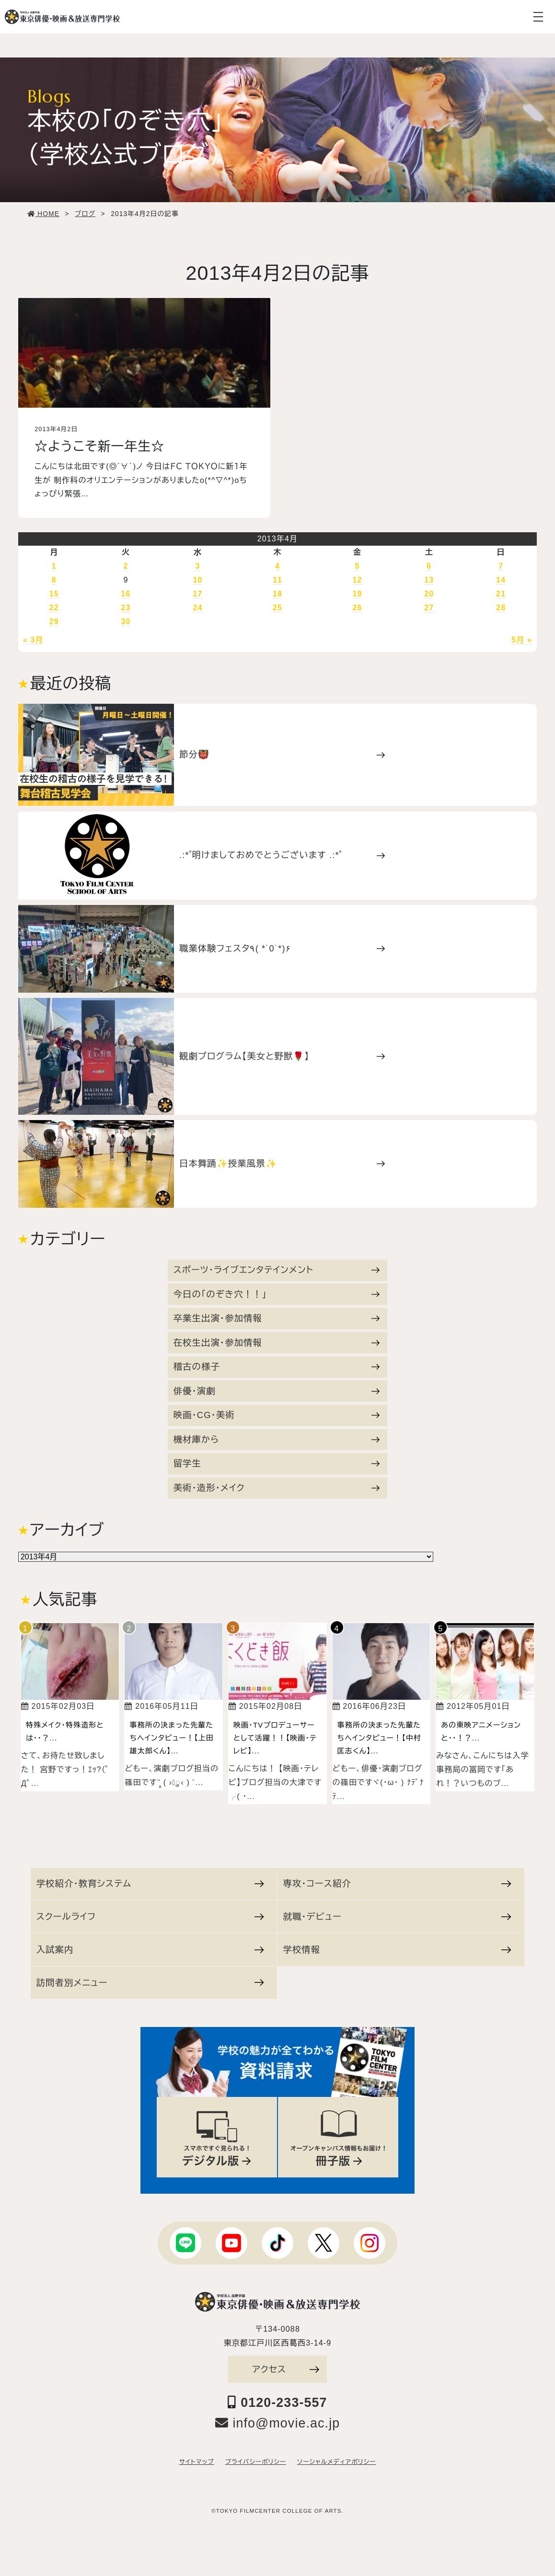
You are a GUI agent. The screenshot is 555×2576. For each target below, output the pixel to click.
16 (126, 594)
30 (126, 622)
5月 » (521, 640)
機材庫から (276, 1439)
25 (277, 608)
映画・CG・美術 (276, 1415)
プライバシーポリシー (255, 2462)
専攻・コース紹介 (397, 1883)
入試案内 (150, 1950)
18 (277, 594)
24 (197, 608)
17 (197, 594)
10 (197, 580)
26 (357, 608)
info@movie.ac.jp (277, 2423)
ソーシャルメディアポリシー (336, 2462)
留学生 (276, 1463)
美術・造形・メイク (276, 1488)
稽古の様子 (276, 1367)
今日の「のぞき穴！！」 (276, 1294)
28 (501, 608)
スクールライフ (150, 1917)
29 (54, 622)
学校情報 (397, 1950)
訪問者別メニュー (150, 1983)
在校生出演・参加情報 (276, 1343)
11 (277, 580)
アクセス (285, 2369)
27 (429, 608)
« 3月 (33, 640)
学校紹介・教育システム (150, 1883)
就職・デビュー (397, 1917)
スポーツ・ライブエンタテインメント (276, 1270)
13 (429, 580)
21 (501, 594)
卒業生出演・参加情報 (276, 1318)
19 (357, 594)
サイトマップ (196, 2462)
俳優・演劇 (276, 1391)
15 (54, 594)
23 (126, 608)
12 (357, 580)
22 (54, 608)
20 (429, 594)
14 (501, 580)
